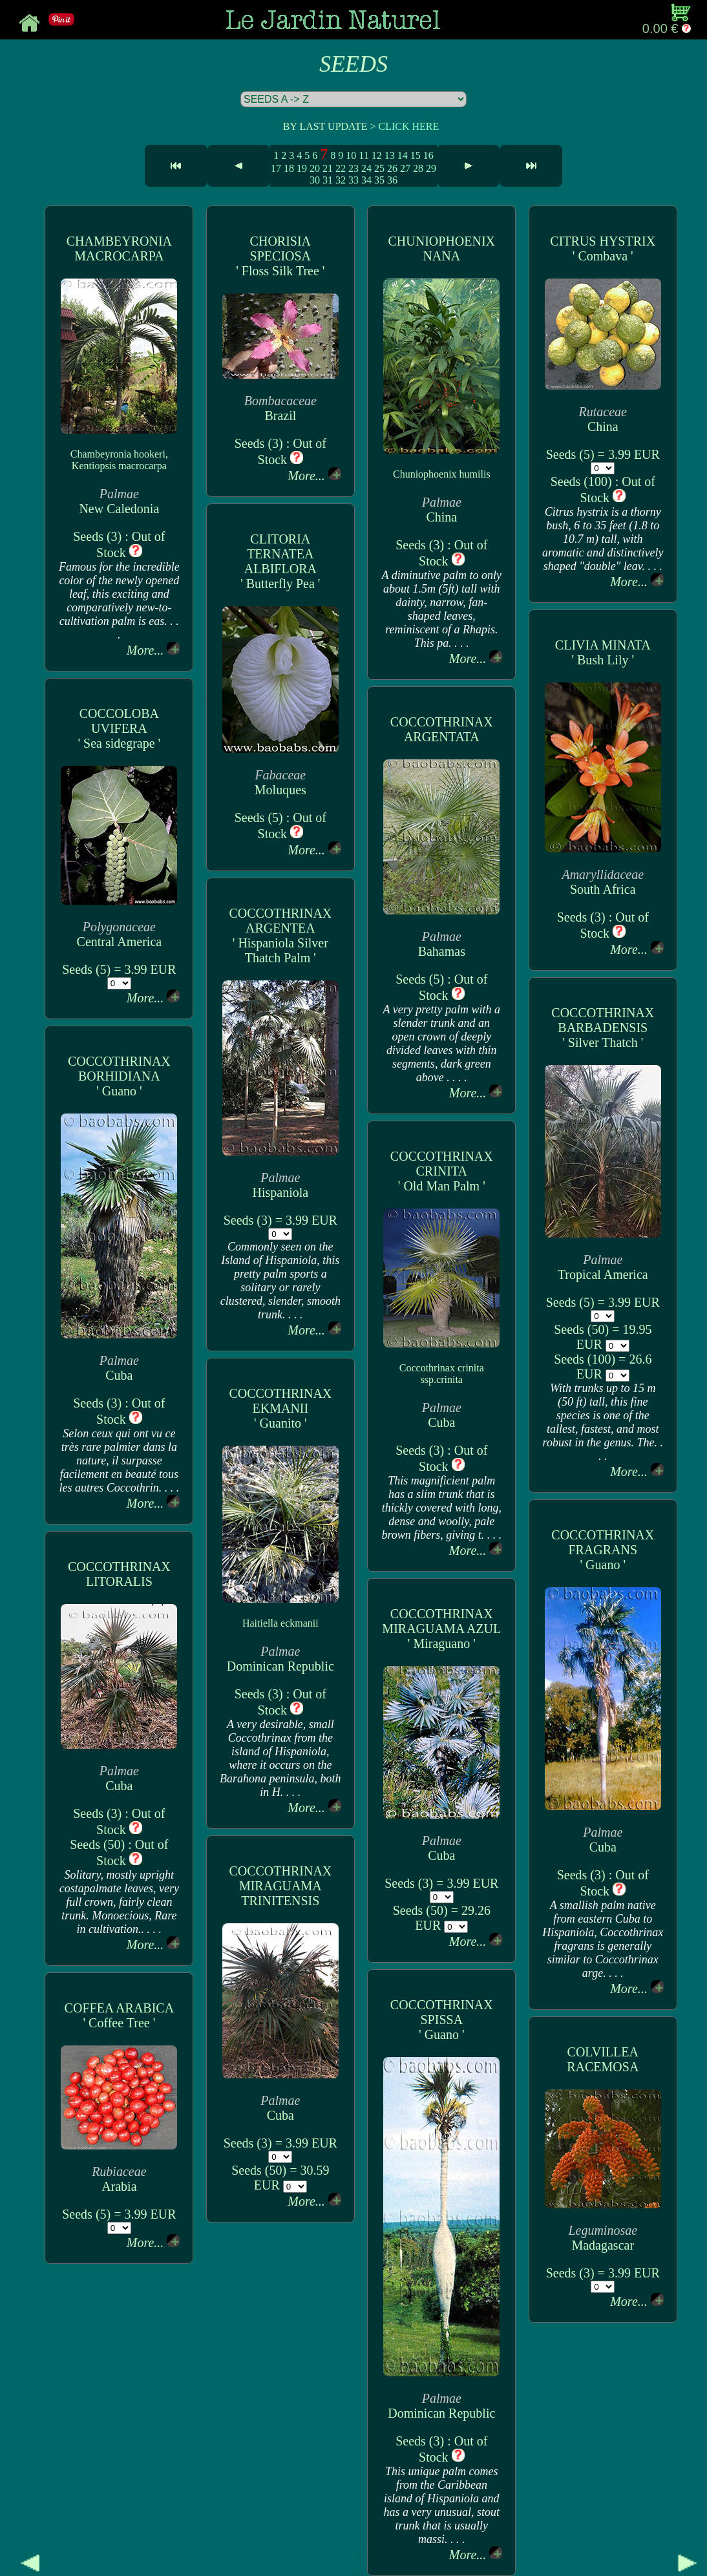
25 (379, 168)
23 (353, 168)
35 (379, 179)
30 (315, 179)
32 (340, 179)
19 (302, 168)
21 (327, 168)
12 (377, 155)
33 (353, 179)
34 (366, 179)
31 (327, 179)
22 (340, 168)
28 (418, 168)
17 (276, 168)
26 (392, 168)
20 (315, 168)
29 (431, 168)
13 (390, 155)
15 (415, 155)
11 (363, 155)
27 (405, 168)
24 (366, 168)
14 (402, 155)
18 (289, 168)
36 (392, 179)
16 (428, 155)
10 (351, 155)
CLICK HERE (408, 126)
